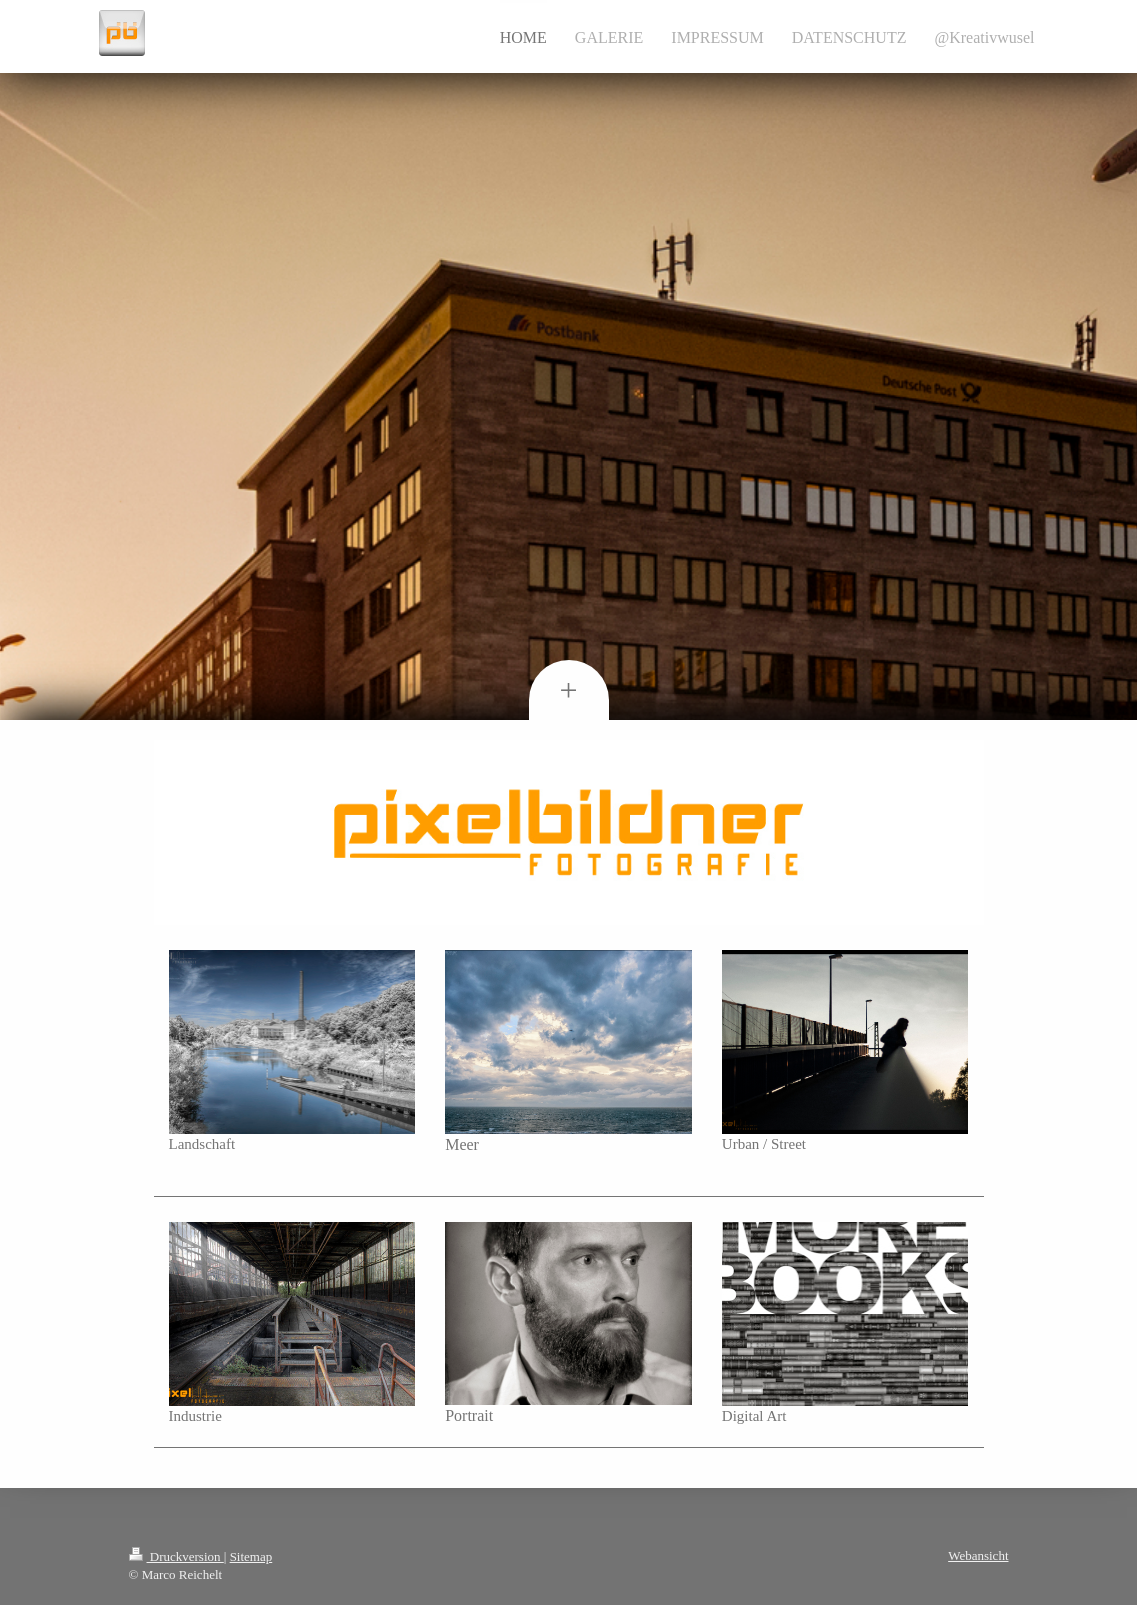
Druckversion (176, 1556)
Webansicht (978, 1555)
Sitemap (251, 1556)
